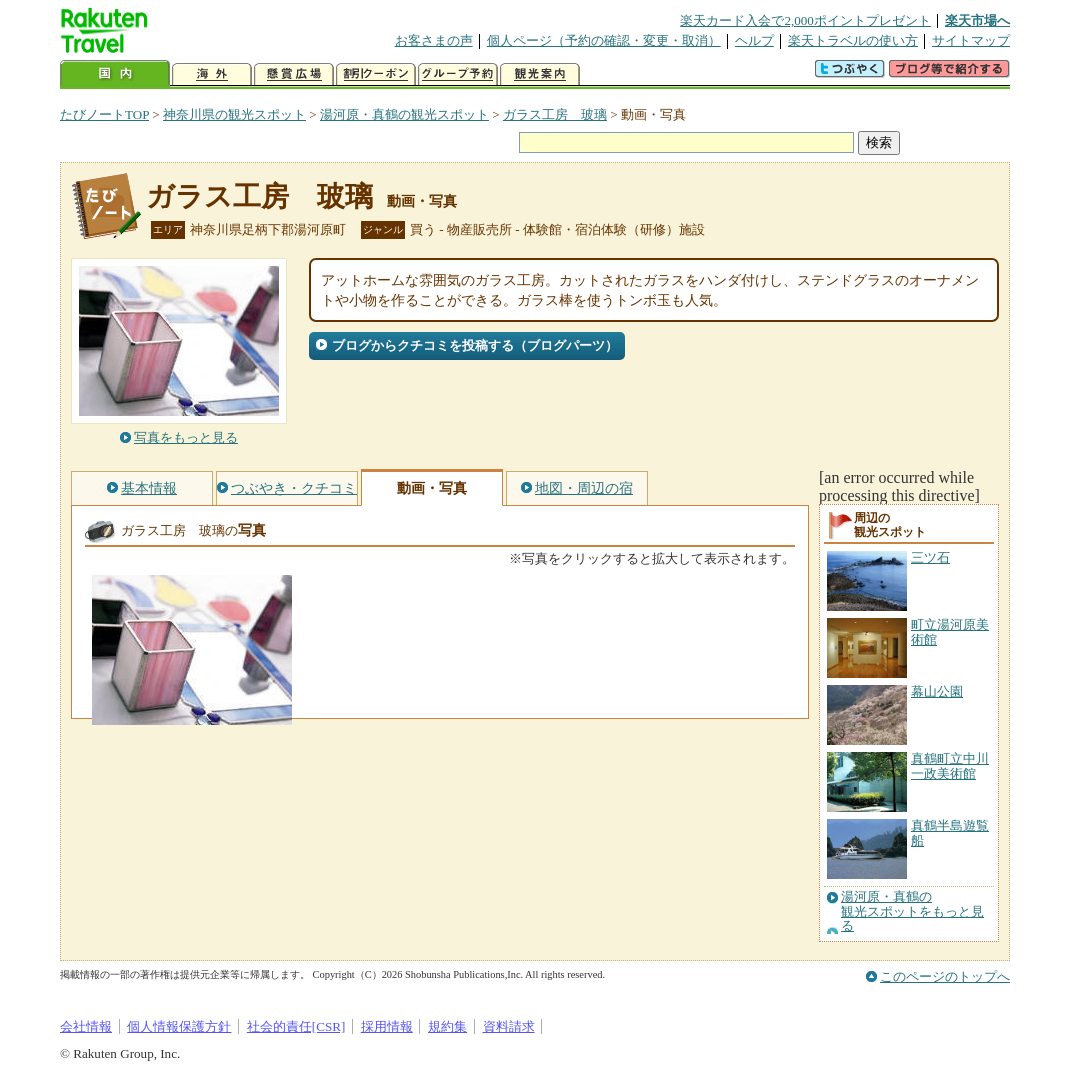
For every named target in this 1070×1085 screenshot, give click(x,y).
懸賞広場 (294, 74)
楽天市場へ (977, 20)
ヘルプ (754, 40)
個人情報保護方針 (179, 1026)
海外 (212, 74)
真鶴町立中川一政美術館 (950, 765)
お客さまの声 (434, 40)
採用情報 (387, 1026)
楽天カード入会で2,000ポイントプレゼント (805, 20)
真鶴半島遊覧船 (950, 832)
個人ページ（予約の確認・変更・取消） (604, 40)
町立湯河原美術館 (950, 631)
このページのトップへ (945, 976)
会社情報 (86, 1026)
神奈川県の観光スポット (234, 114)
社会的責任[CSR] (296, 1026)
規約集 (447, 1026)
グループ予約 (458, 74)
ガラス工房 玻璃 (555, 114)
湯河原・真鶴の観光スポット (404, 114)
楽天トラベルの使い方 (853, 40)
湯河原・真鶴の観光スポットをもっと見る (912, 911)
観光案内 (540, 74)
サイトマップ (971, 40)
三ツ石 (930, 557)
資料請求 (509, 1026)
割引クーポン (376, 74)
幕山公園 (937, 691)
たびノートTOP (104, 114)
